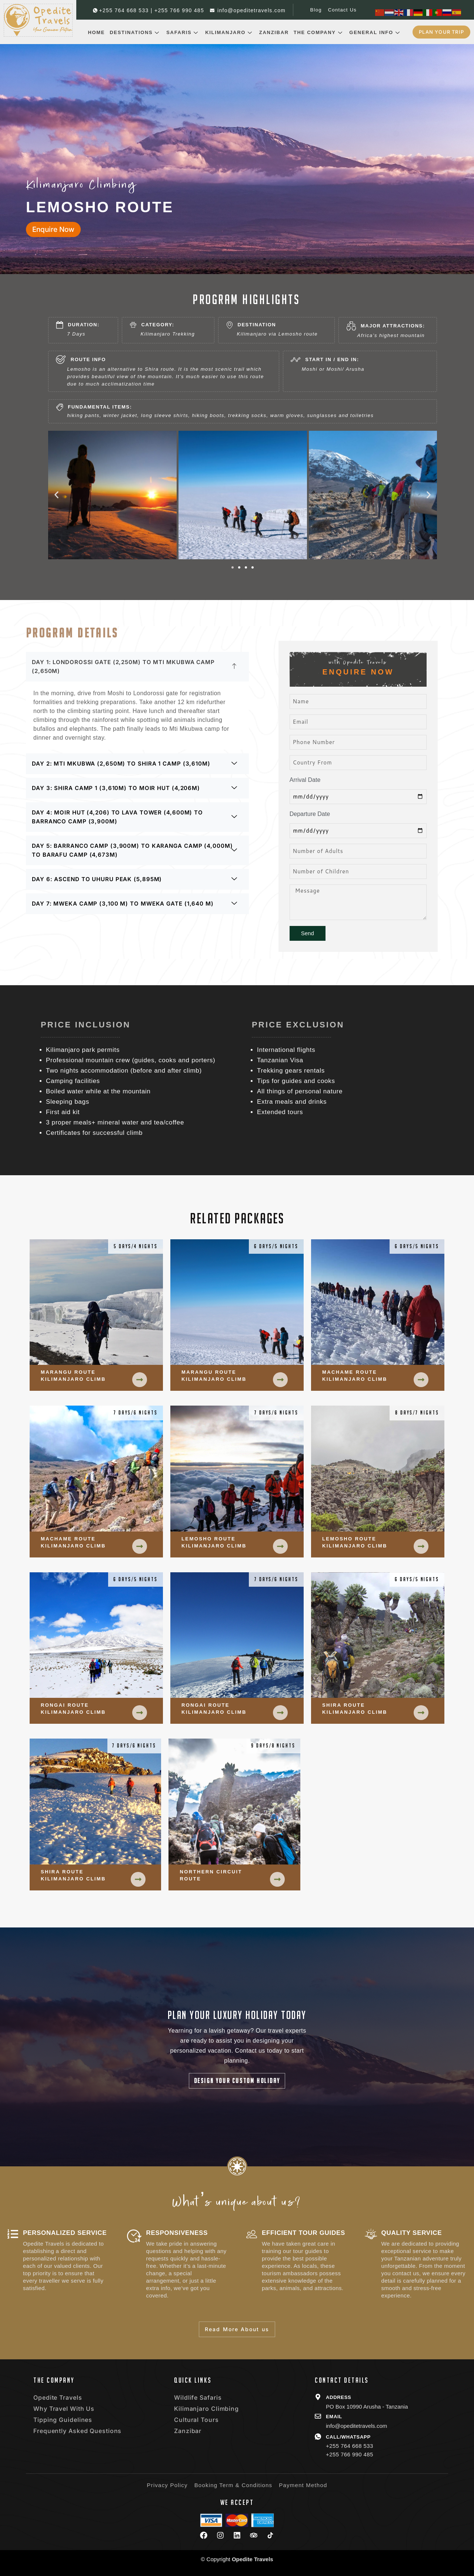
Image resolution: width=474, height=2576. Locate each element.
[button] (56, 495)
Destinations (135, 32)
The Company (319, 32)
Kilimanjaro (229, 32)
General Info (375, 32)
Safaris (183, 32)
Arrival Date (305, 780)
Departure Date (310, 814)
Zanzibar (274, 32)
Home (96, 32)
